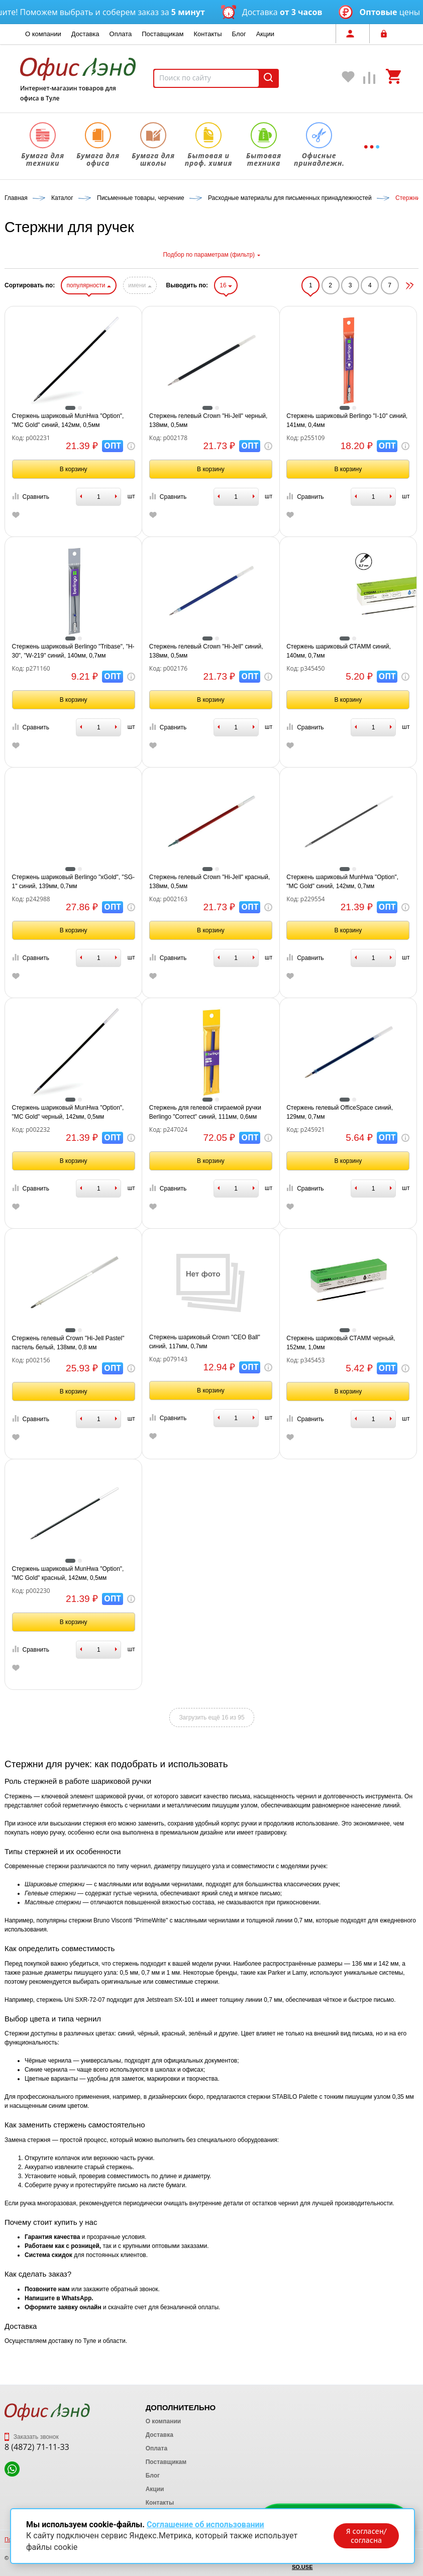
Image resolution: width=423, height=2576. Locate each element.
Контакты (207, 34)
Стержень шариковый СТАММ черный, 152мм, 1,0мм (340, 1343)
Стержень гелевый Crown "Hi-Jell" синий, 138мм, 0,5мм (206, 651)
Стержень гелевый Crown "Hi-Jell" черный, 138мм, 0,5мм (208, 420)
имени (139, 285)
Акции (265, 34)
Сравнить (30, 496)
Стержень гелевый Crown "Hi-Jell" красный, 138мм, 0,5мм (209, 882)
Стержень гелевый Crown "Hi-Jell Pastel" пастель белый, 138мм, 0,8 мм (68, 1343)
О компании (43, 34)
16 (226, 285)
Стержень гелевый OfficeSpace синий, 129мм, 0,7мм (339, 1112)
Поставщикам (162, 34)
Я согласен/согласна (366, 2536)
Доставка (85, 34)
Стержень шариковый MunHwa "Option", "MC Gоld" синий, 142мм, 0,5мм (68, 420)
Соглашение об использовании (205, 2524)
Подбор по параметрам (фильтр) (211, 254)
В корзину (73, 469)
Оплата (121, 34)
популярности (88, 285)
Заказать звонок (32, 2436)
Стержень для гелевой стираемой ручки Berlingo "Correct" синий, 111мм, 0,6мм (205, 1112)
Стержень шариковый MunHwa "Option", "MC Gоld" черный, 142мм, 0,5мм (68, 1112)
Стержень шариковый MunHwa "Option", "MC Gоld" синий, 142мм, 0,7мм (342, 882)
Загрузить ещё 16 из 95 (211, 1717)
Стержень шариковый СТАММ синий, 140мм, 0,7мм (338, 651)
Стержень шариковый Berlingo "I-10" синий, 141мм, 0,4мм (346, 420)
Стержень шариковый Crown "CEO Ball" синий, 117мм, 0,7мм (204, 1342)
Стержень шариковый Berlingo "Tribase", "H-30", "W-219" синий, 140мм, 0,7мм (73, 651)
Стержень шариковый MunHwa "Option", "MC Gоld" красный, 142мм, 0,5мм (68, 1573)
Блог (239, 34)
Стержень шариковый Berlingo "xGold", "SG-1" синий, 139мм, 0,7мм (73, 882)
